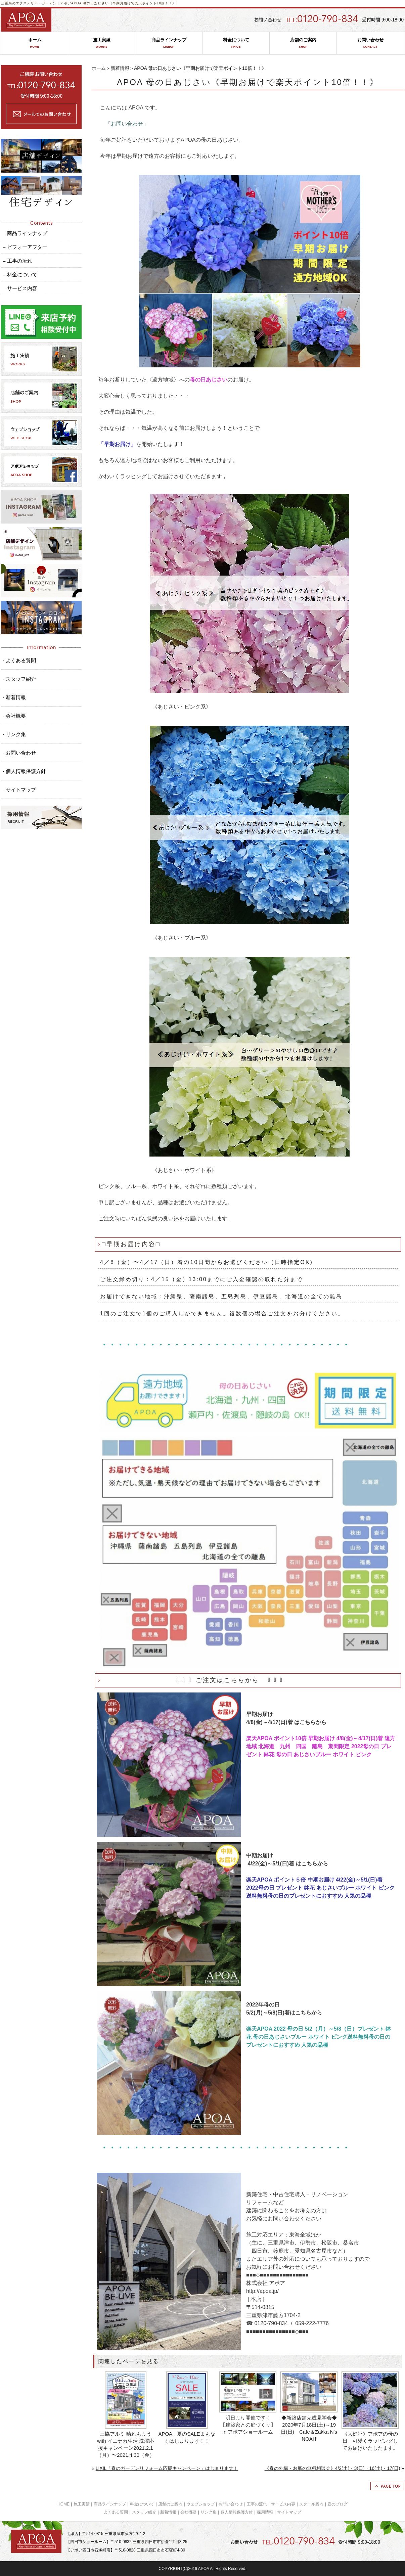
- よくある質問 (19, 660)
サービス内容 (283, 2504)
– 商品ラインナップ (25, 233)
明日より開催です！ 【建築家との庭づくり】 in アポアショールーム (248, 2425)
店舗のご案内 (303, 43)
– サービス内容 (20, 288)
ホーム (34, 43)
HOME (63, 2504)
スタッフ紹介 (144, 2512)
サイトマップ (289, 2512)
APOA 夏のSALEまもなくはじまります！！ (186, 2437)
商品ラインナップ (168, 43)
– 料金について (20, 274)
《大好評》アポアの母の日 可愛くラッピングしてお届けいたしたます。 (370, 2441)
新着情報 (119, 68)
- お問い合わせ (19, 753)
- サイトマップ (19, 790)
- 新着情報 (14, 697)
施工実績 (101, 43)
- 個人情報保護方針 (24, 771)
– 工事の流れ (17, 261)
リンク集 (208, 2512)
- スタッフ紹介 (19, 679)
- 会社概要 (14, 716)
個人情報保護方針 (237, 2512)
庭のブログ (337, 2504)
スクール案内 (311, 2504)
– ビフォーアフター (25, 247)
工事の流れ (257, 2504)
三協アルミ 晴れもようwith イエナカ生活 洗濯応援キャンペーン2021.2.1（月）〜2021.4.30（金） (125, 2444)
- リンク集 (14, 734)
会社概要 (188, 2512)
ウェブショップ (200, 2504)
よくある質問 (116, 2512)
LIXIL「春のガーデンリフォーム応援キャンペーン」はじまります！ (167, 2468)
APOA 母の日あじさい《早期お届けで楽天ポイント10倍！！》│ (124, 3)
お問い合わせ (370, 43)
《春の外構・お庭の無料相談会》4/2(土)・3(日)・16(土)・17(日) (332, 2468)
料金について (236, 43)
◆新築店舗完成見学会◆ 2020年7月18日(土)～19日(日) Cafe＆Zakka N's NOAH (309, 2428)
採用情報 (265, 2512)
